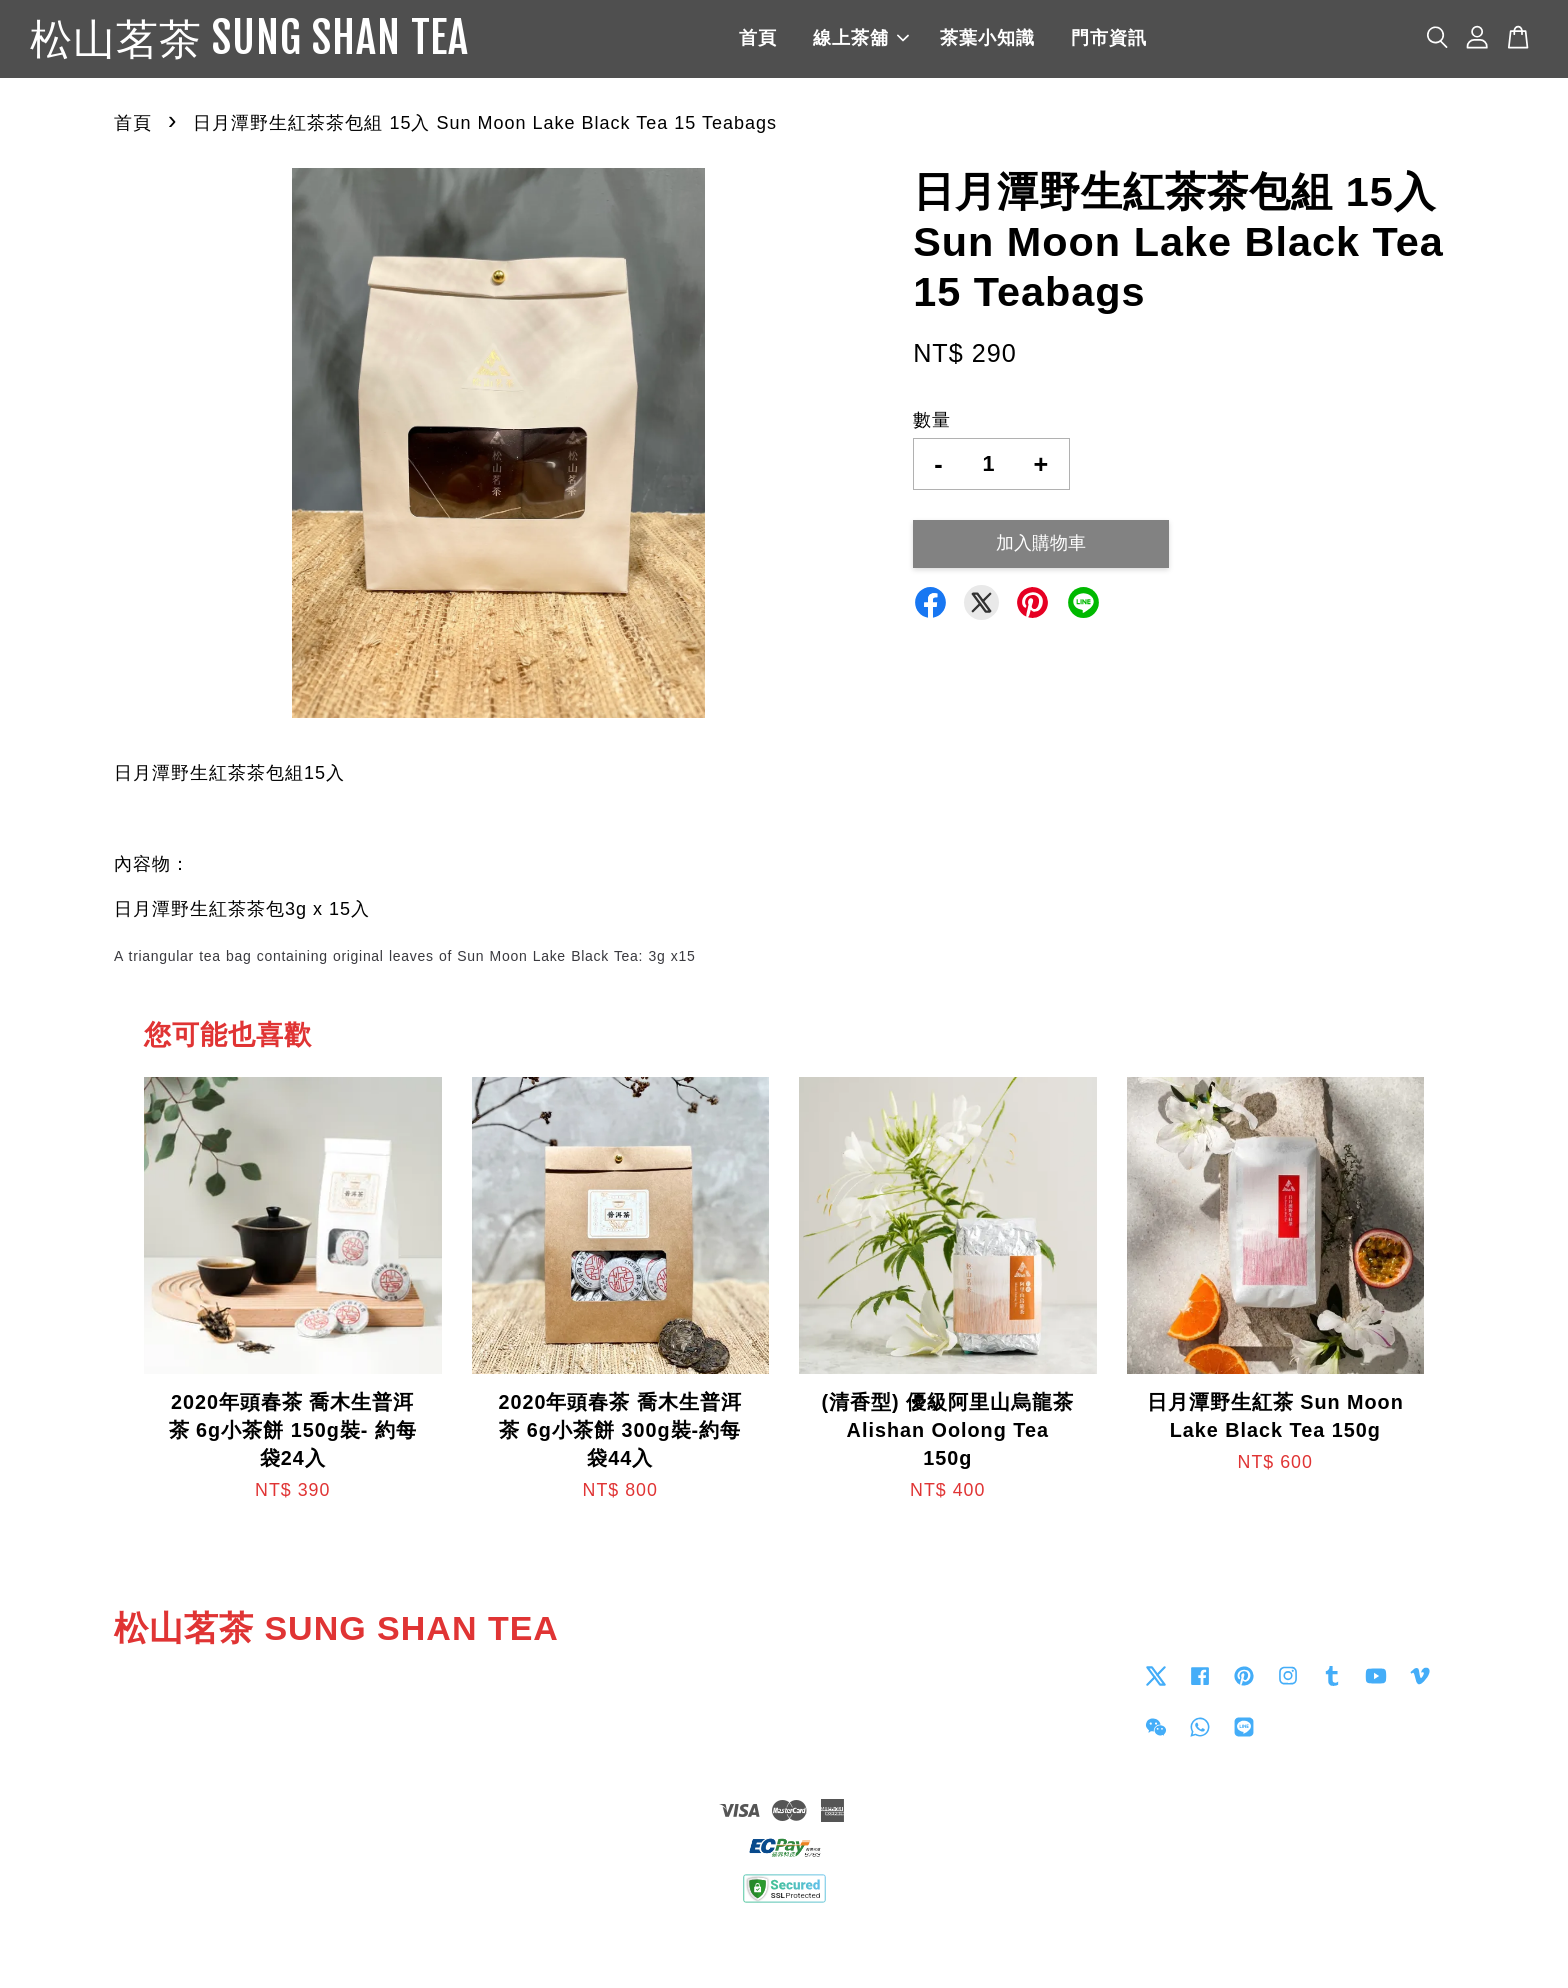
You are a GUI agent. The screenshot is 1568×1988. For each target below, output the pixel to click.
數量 (932, 423)
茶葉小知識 (1014, 40)
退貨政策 (784, 1944)
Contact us (840, 1677)
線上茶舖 (888, 40)
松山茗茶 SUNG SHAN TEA (276, 41)
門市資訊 (1136, 40)
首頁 (785, 40)
